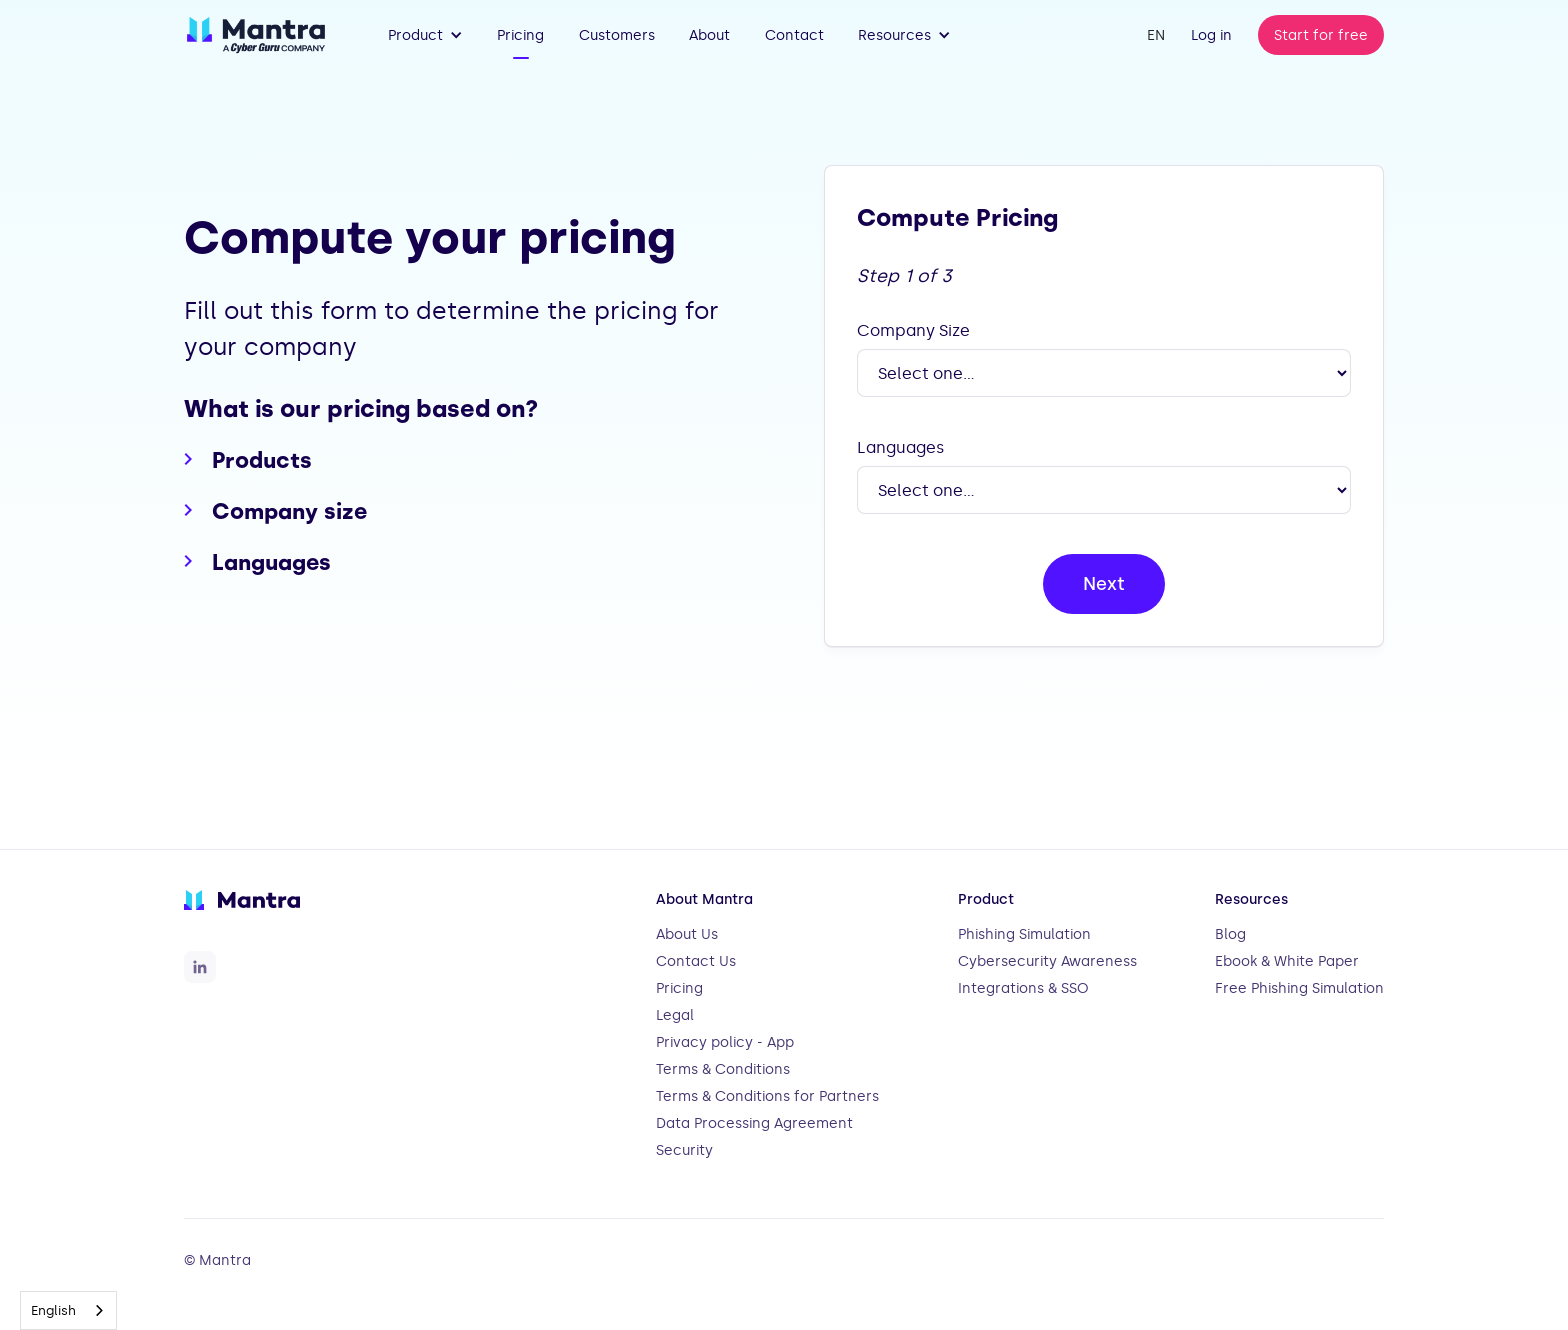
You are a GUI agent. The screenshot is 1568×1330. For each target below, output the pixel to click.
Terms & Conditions (723, 1069)
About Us (687, 934)
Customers (617, 35)
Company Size (913, 330)
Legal (675, 1015)
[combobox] (68, 1310)
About (709, 35)
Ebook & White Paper (1287, 961)
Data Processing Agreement (754, 1123)
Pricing (520, 35)
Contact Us (696, 961)
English (53, 1310)
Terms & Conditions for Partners (767, 1096)
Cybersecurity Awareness (1047, 961)
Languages (900, 447)
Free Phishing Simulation (1299, 988)
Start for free (1321, 35)
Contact (794, 35)
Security (684, 1150)
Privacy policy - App (725, 1042)
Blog (1230, 934)
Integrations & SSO (1023, 988)
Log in (1211, 35)
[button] (425, 35)
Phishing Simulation (1024, 934)
